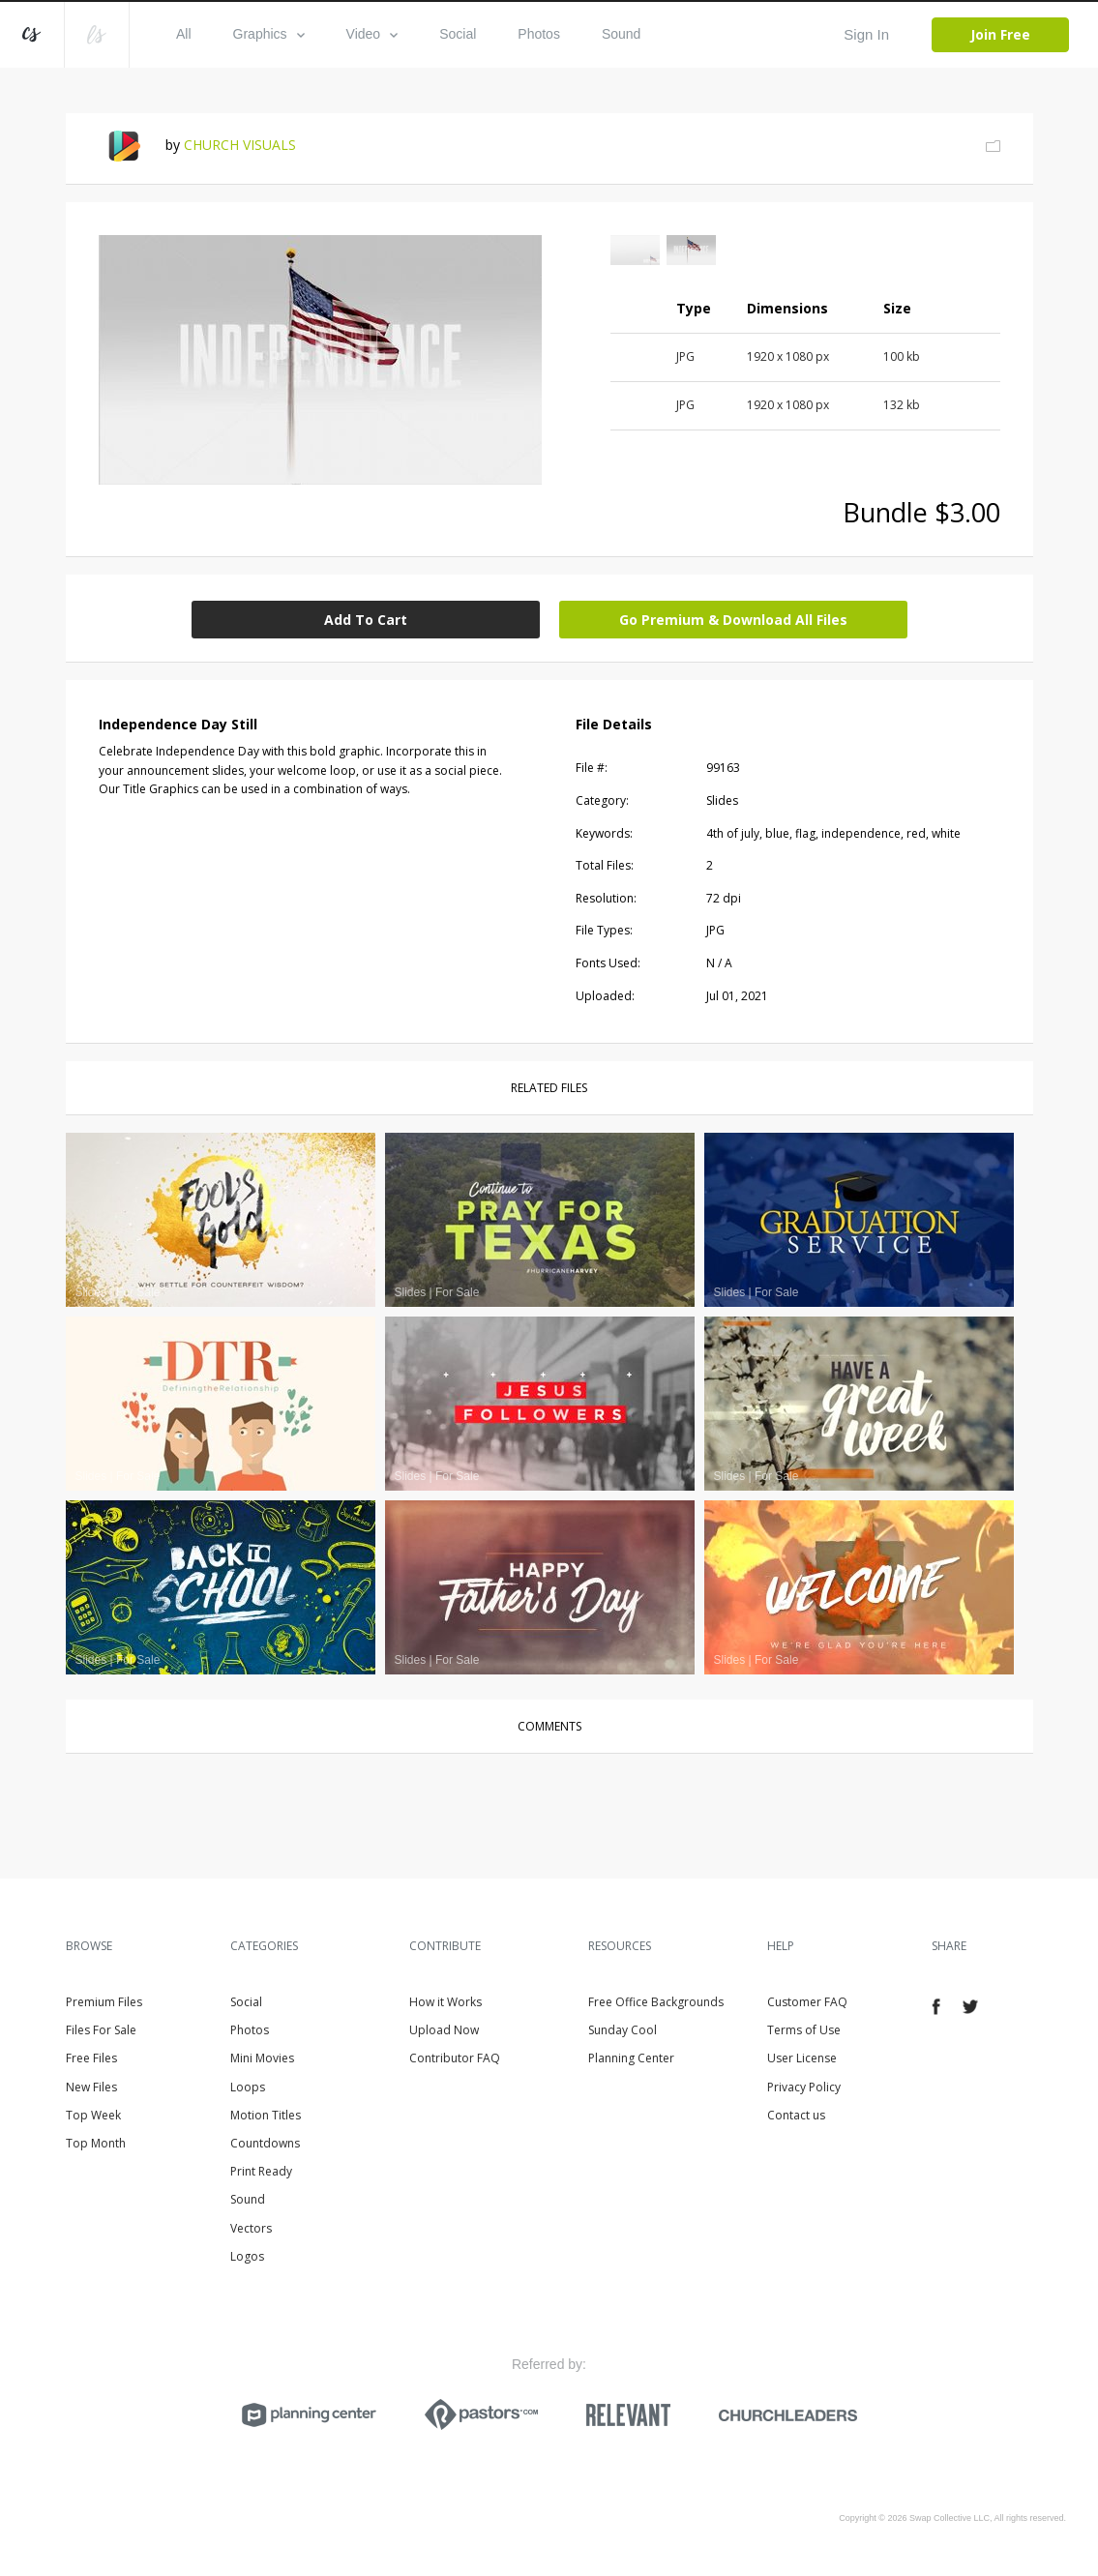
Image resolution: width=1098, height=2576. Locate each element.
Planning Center (631, 2058)
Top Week (93, 2115)
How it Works (445, 2002)
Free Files (91, 2058)
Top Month (96, 2143)
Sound (621, 34)
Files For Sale (101, 2030)
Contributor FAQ (454, 2058)
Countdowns (265, 2143)
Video (372, 34)
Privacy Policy (804, 2087)
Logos (247, 2256)
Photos (539, 34)
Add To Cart (365, 619)
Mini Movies (262, 2058)
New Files (91, 2087)
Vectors (251, 2228)
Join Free (1000, 34)
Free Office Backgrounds (656, 2002)
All (184, 34)
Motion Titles (265, 2115)
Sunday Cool (622, 2030)
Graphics (269, 34)
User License (802, 2058)
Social (457, 34)
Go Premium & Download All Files (733, 619)
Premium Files (104, 2002)
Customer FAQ (807, 2002)
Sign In (866, 34)
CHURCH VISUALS (240, 144)
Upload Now (444, 2030)
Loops (247, 2087)
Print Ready (261, 2171)
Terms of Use (804, 2030)
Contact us (796, 2115)
